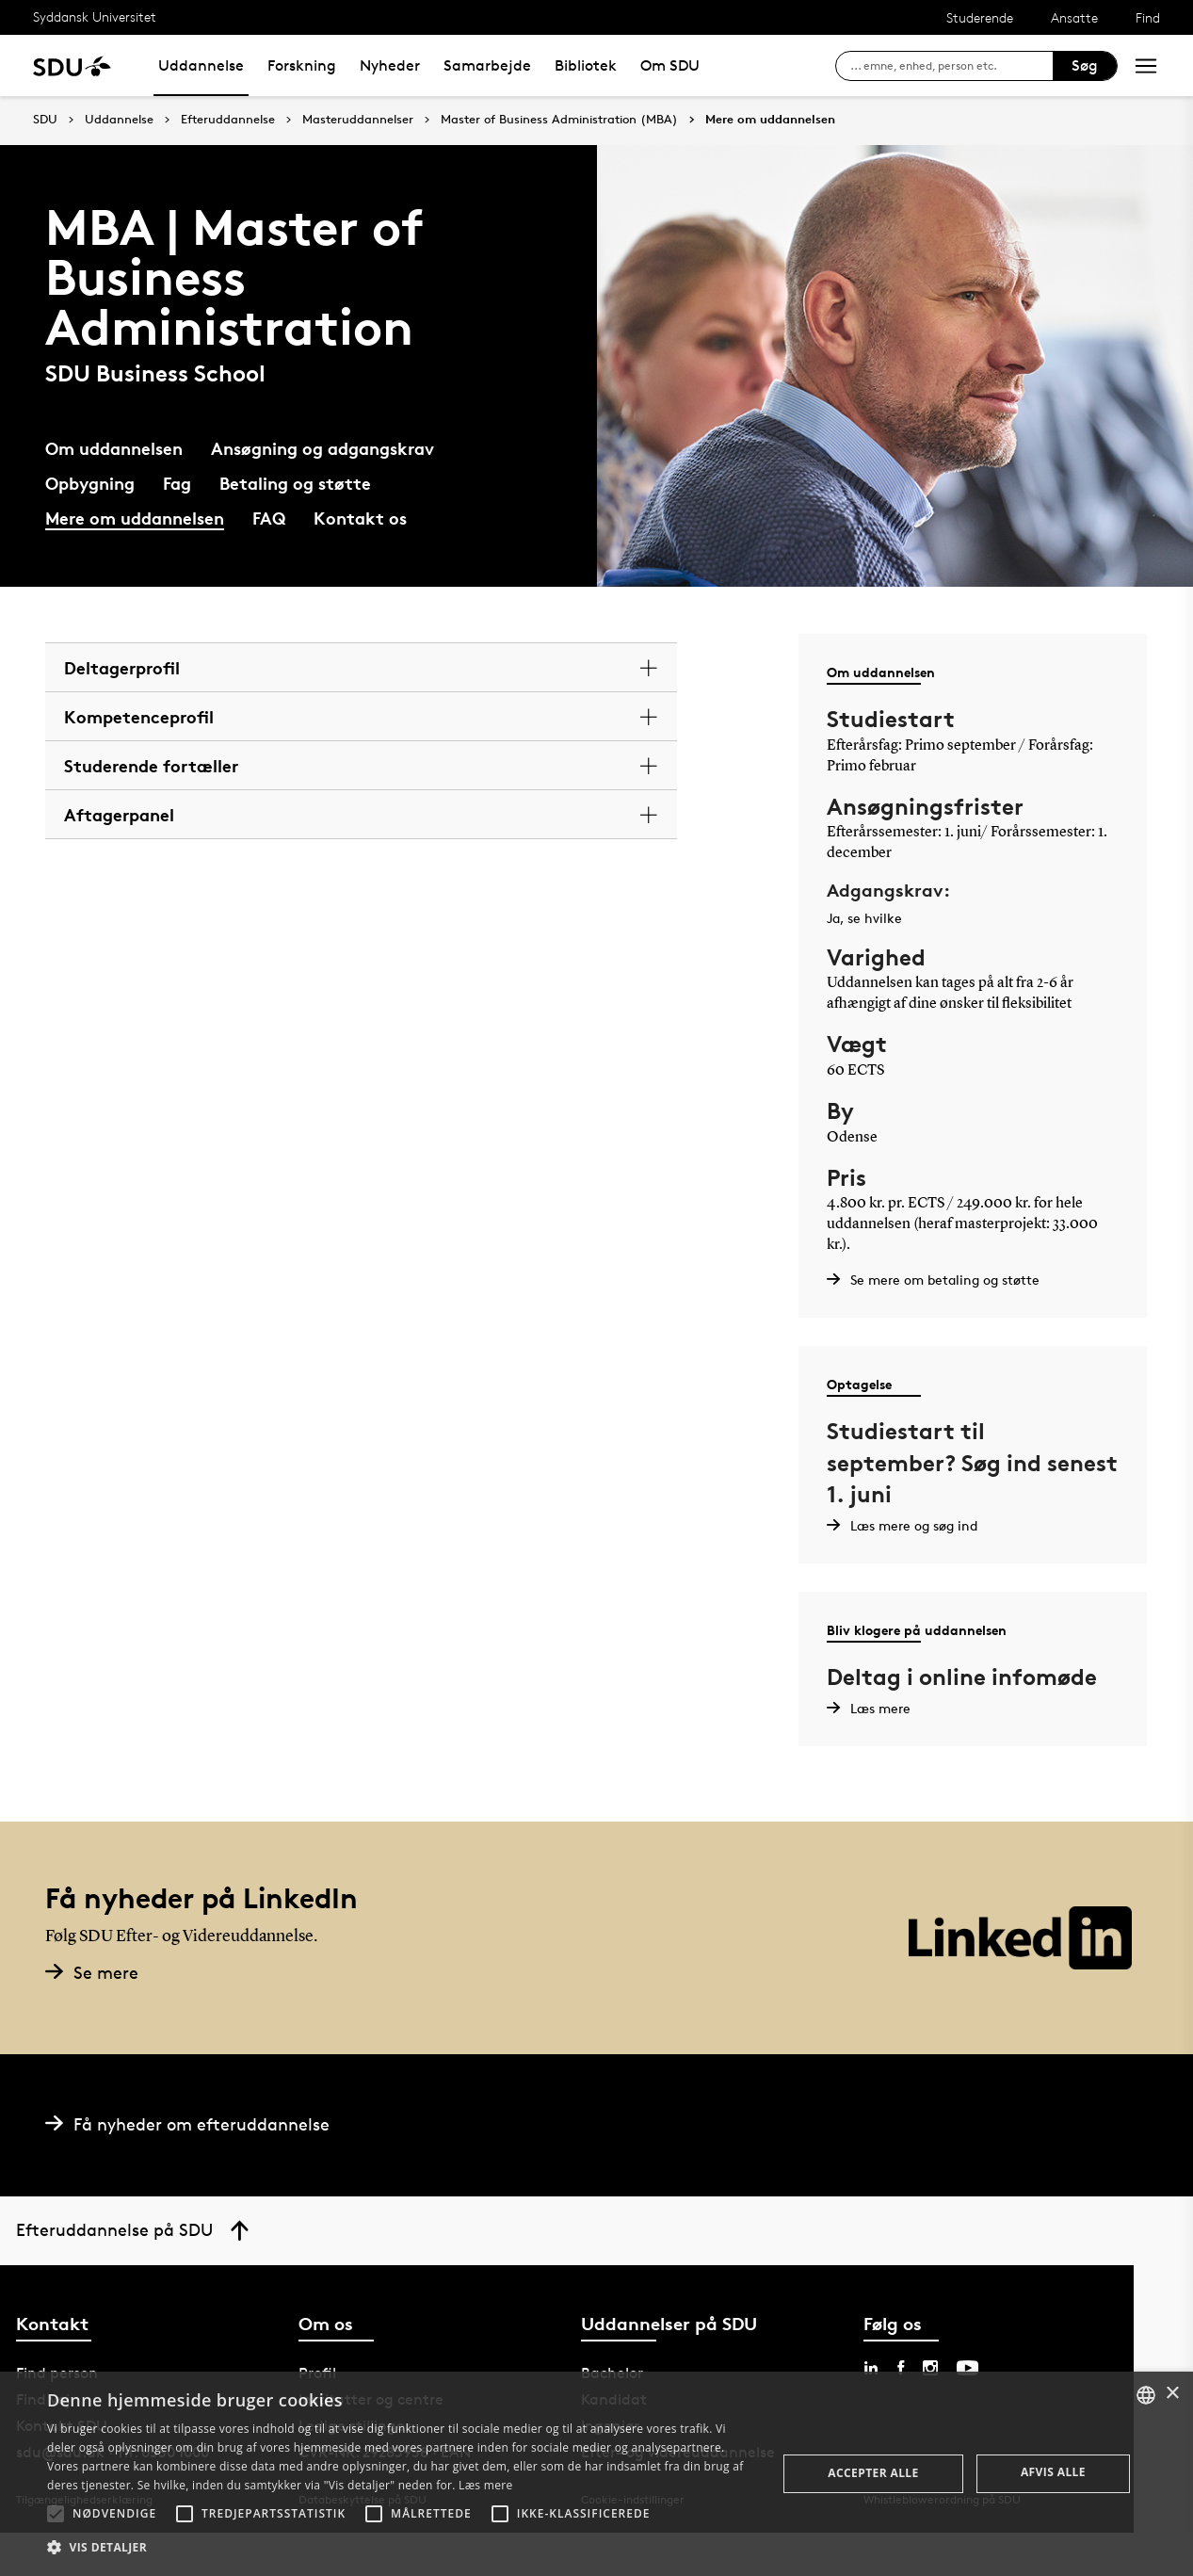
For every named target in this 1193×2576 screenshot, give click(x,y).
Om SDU (670, 65)
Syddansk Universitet (94, 16)
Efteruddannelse (228, 119)
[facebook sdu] (900, 2367)
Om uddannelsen (114, 448)
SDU (45, 119)
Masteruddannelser (357, 119)
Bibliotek (586, 65)
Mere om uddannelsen (770, 119)
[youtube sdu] (967, 2367)
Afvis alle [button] (1053, 2472)
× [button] (1172, 2394)
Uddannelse (201, 65)
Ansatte (1074, 17)
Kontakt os (360, 517)
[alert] (596, 2474)
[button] (55, 2514)
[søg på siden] (951, 66)
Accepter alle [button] (873, 2473)
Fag (177, 483)
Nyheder (390, 65)
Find (1148, 17)
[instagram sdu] (930, 2367)
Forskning (301, 65)
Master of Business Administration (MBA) (559, 119)
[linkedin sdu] (871, 2367)
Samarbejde (487, 65)
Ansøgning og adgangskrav (322, 448)
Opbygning (90, 483)
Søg (1085, 65)
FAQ (268, 517)
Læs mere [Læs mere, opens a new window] (485, 2485)
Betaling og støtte (295, 483)
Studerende (979, 17)
